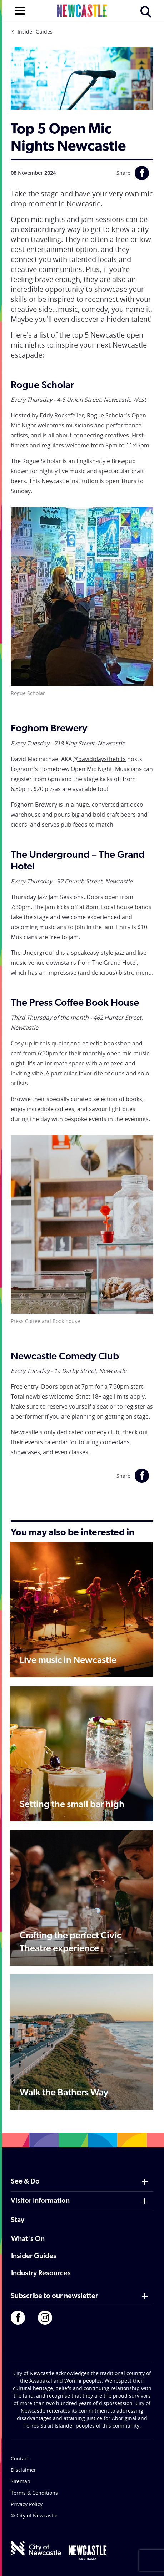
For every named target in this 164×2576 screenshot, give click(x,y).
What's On (28, 2239)
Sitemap (20, 2481)
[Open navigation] (20, 10)
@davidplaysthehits (99, 759)
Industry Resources (41, 2273)
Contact (20, 2458)
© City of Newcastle (34, 2515)
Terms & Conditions (34, 2492)
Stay (17, 2220)
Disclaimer (23, 2469)
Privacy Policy (27, 2504)
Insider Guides (35, 31)
